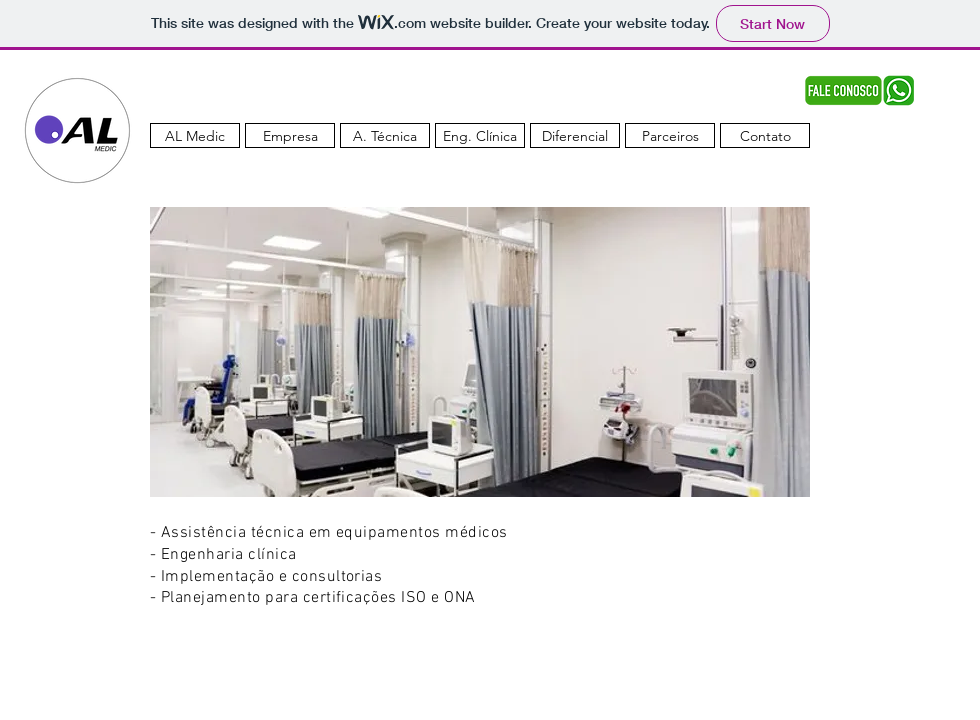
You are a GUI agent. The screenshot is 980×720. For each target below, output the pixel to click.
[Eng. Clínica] (480, 135)
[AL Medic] (195, 135)
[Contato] (765, 135)
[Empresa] (290, 135)
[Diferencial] (575, 135)
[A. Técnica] (385, 135)
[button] (480, 352)
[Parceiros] (670, 135)
